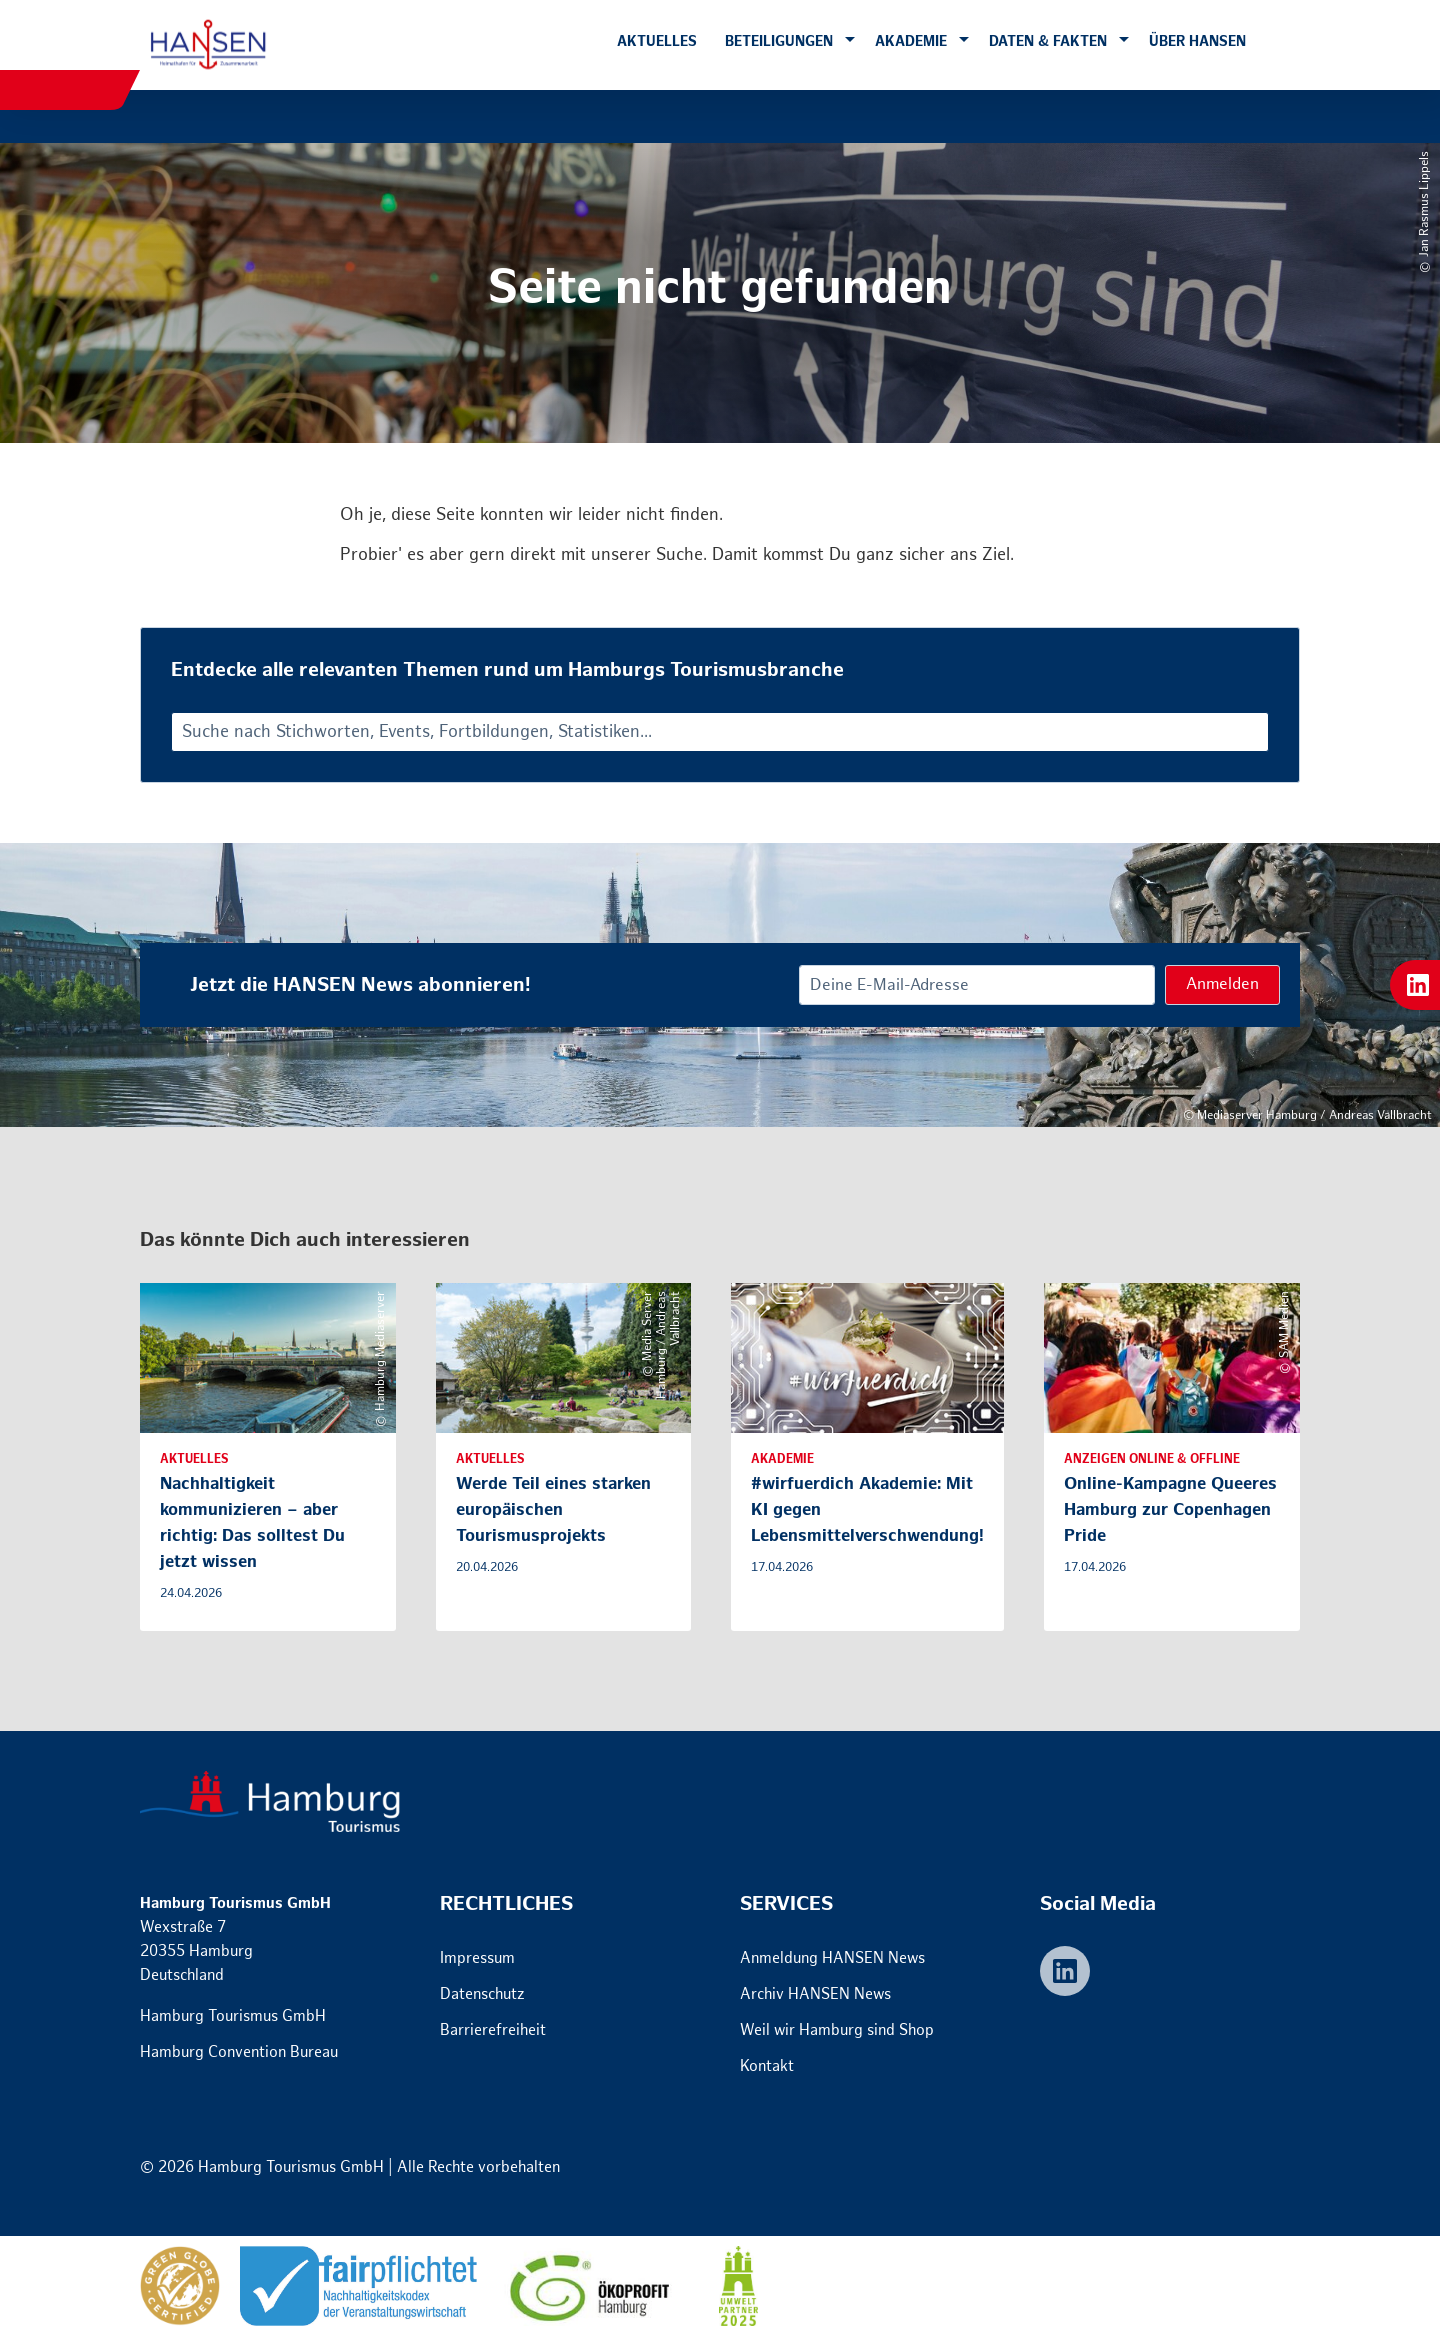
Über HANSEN (1197, 41)
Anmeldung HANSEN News (832, 1958)
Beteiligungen (779, 41)
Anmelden (1222, 984)
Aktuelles (657, 41)
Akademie (911, 41)
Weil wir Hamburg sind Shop (837, 2030)
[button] (850, 41)
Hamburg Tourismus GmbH (233, 2016)
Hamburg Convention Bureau (239, 2052)
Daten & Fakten (1048, 41)
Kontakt (767, 2066)
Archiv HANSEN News (815, 1994)
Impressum (477, 1958)
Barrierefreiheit (493, 2030)
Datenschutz (482, 1994)
